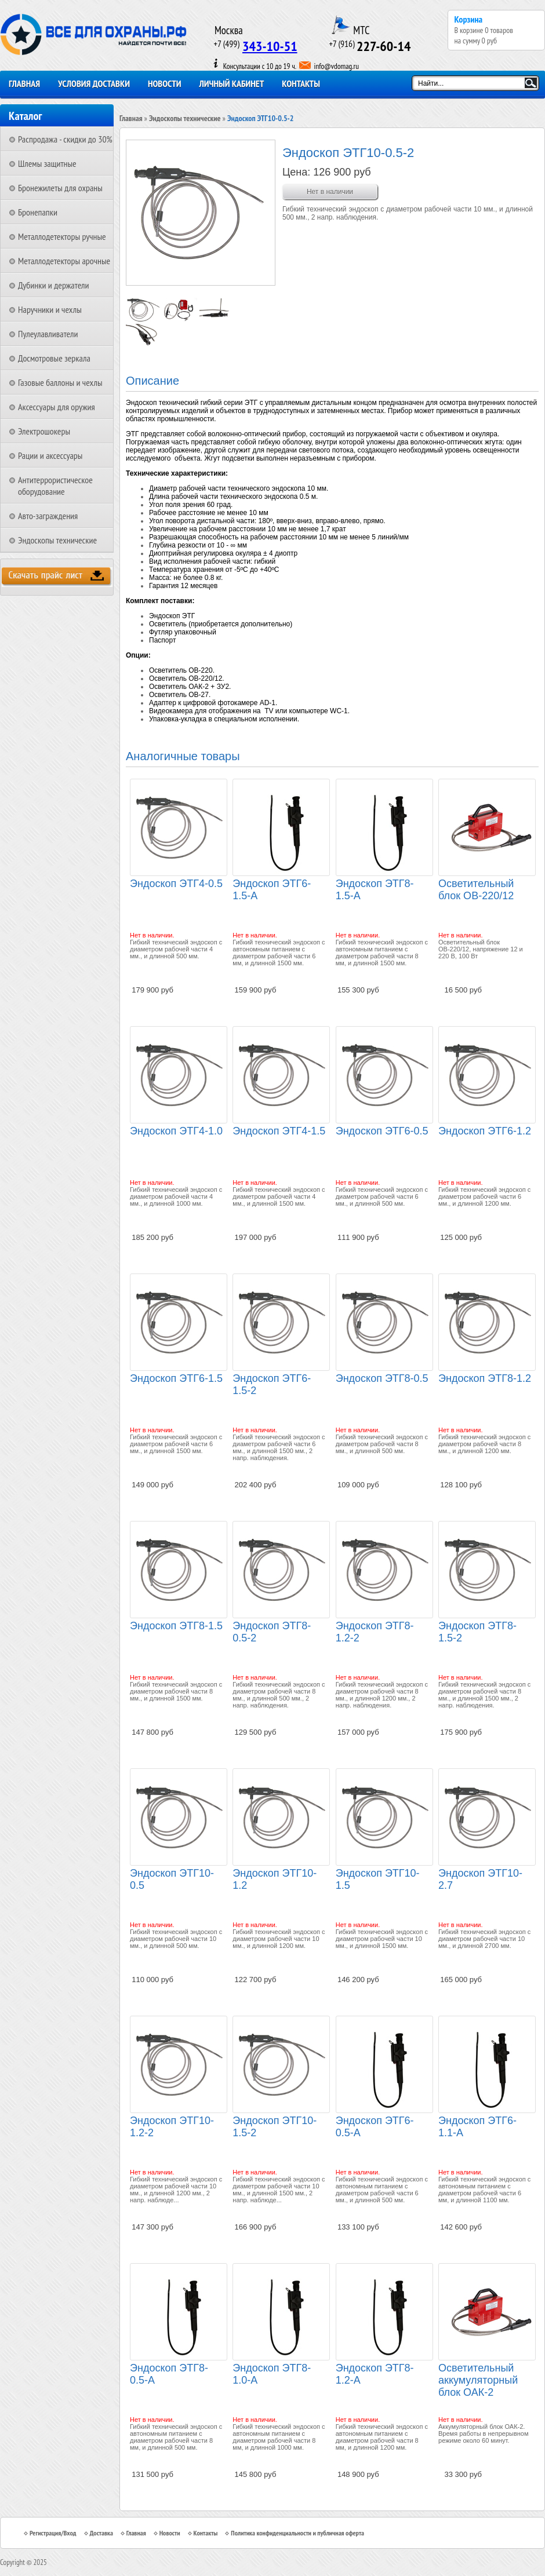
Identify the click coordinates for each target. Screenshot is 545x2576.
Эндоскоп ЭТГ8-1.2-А (375, 2374)
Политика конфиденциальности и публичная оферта (297, 2532)
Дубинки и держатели (53, 285)
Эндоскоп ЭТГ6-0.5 (382, 1131)
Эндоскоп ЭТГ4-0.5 (176, 883)
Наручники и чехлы (50, 309)
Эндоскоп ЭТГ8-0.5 (382, 1378)
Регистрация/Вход (53, 2532)
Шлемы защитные (47, 163)
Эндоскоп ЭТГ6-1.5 (176, 1378)
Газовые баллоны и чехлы (60, 382)
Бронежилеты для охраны (60, 188)
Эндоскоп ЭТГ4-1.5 (278, 1131)
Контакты (301, 83)
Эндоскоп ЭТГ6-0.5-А (375, 2127)
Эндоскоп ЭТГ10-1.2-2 (172, 2127)
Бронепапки (37, 212)
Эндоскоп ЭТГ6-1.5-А (271, 890)
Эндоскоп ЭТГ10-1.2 (274, 1879)
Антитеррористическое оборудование (55, 485)
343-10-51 (269, 46)
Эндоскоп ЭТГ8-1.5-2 (477, 1632)
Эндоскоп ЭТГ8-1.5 (176, 1626)
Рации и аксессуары (50, 455)
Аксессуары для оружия (56, 407)
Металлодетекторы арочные (64, 261)
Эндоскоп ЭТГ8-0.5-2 (271, 1632)
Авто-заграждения (48, 515)
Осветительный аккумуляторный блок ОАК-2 (478, 2380)
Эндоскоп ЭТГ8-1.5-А (375, 890)
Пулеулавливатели (48, 334)
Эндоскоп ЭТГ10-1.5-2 (274, 2127)
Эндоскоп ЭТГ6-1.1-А (477, 2127)
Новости (164, 83)
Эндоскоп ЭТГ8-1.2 (484, 1378)
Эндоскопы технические (57, 540)
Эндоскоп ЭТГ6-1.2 (484, 1131)
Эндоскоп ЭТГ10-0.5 (172, 1879)
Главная (24, 83)
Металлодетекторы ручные (62, 236)
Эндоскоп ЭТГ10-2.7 (480, 1879)
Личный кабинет (231, 83)
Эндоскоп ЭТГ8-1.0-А (271, 2374)
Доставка (101, 2532)
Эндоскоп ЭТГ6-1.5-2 (271, 1384)
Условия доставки (94, 83)
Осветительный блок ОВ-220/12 (476, 890)
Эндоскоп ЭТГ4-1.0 (176, 1131)
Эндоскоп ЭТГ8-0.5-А (169, 2374)
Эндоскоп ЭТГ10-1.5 (378, 1879)
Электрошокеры (44, 431)
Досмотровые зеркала (54, 358)
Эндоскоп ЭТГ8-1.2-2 (375, 1632)
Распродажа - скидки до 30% (65, 139)
